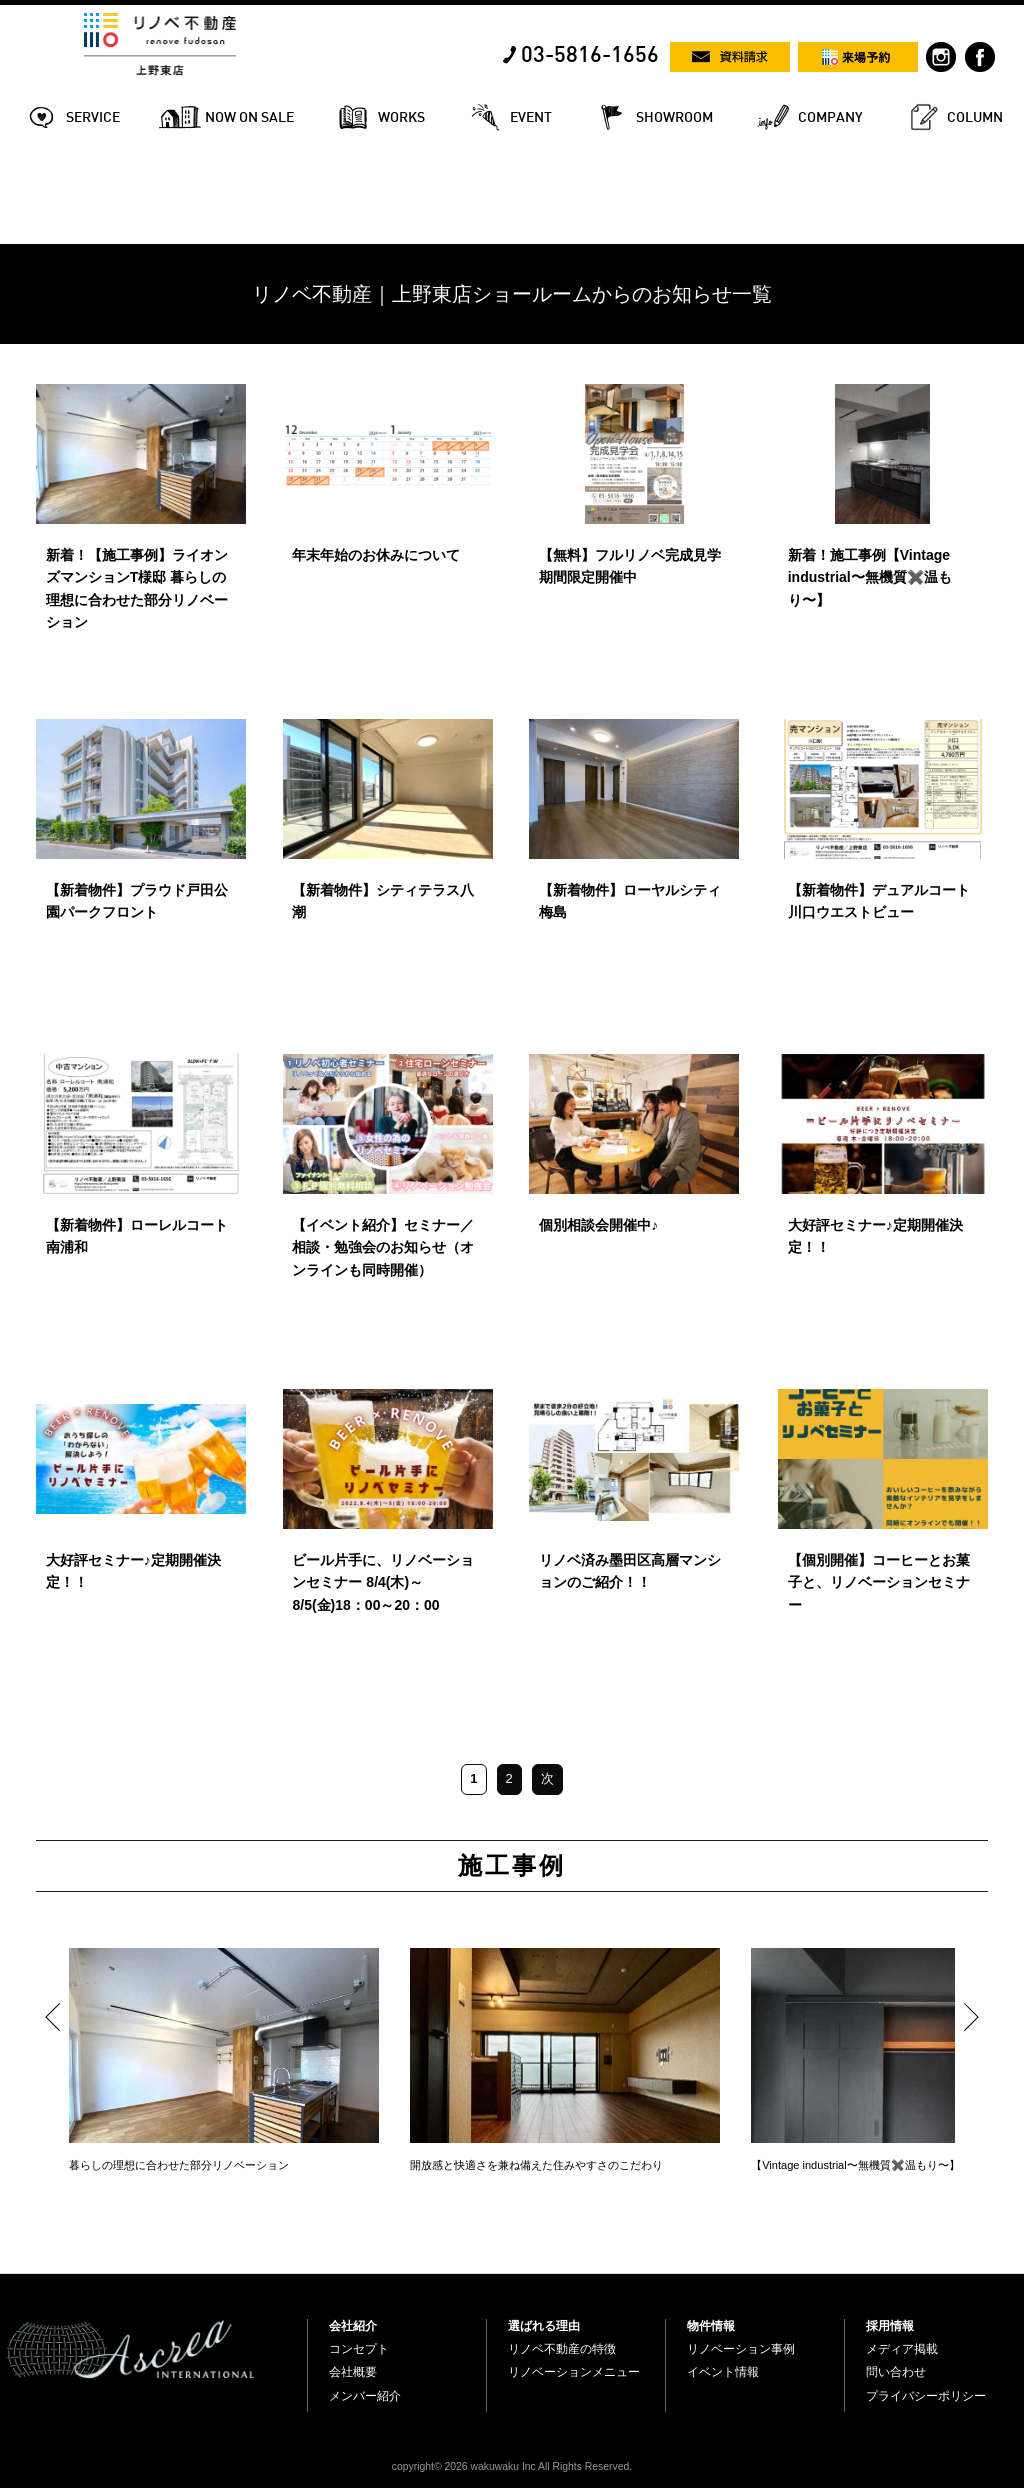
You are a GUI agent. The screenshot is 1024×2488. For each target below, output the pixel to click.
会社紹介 (353, 2326)
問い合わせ (896, 2372)
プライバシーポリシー (926, 2396)
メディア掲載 (902, 2349)
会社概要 (353, 2372)
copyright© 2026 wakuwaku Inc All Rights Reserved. (512, 2466)
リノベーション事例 (741, 2349)
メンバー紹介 (365, 2396)
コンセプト (359, 2349)
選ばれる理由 (544, 2326)
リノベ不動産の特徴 (562, 2349)
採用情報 (890, 2326)
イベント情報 (723, 2372)
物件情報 (711, 2326)
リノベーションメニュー (574, 2372)
